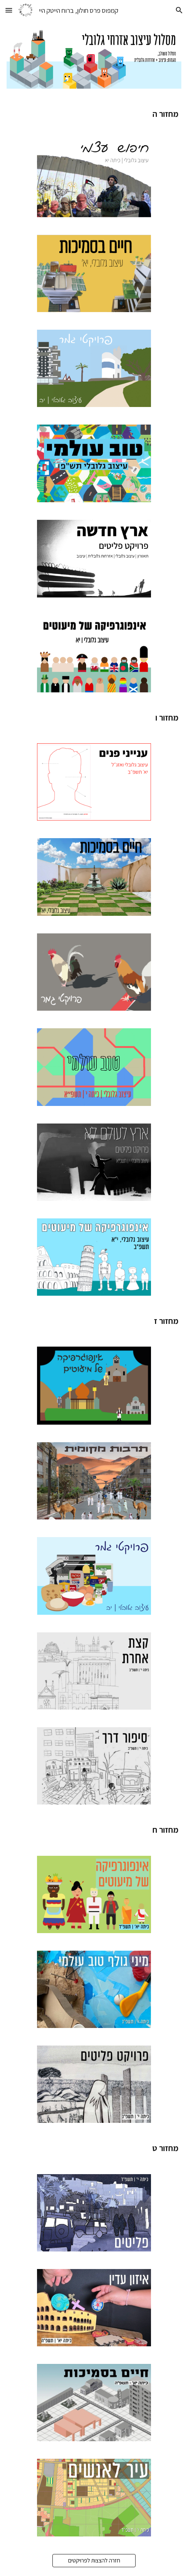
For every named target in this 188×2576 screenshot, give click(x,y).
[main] (94, 114)
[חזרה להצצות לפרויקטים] (94, 2560)
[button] (9, 10)
